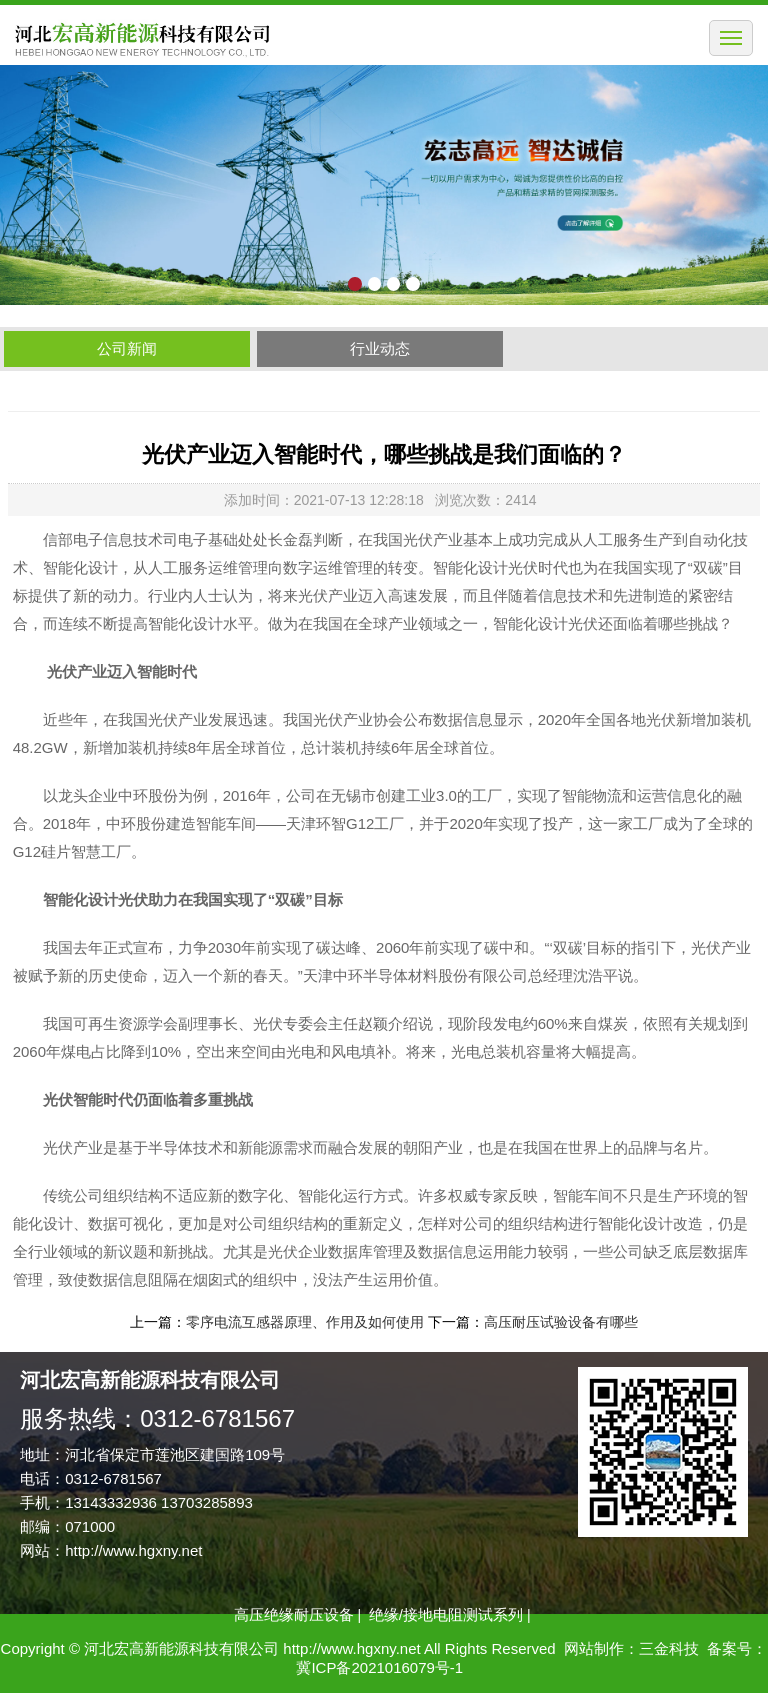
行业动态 (380, 348)
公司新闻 (127, 348)
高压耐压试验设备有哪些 (561, 1322)
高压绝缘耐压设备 (294, 1614)
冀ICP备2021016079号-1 (379, 1667)
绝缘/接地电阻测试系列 (446, 1614)
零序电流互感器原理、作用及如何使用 (305, 1322)
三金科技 (669, 1648)
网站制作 (594, 1648)
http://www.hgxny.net (133, 1550)
